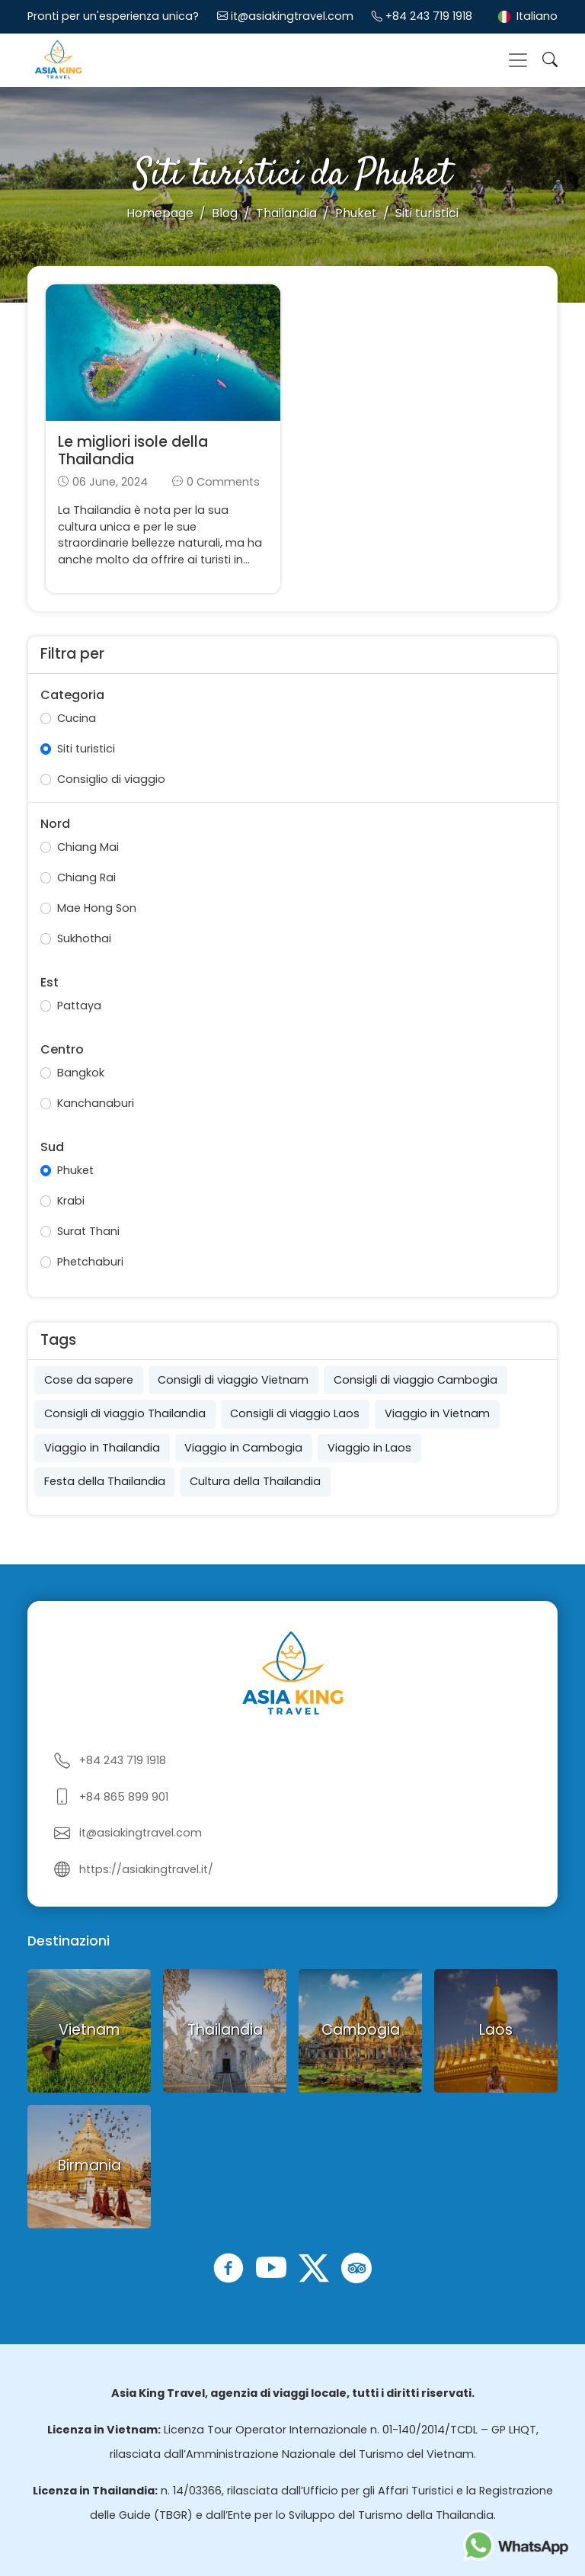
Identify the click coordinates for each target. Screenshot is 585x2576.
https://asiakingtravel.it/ (146, 1869)
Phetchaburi (90, 1261)
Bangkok (80, 1072)
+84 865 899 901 (123, 1796)
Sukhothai (84, 938)
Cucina (76, 718)
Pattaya (79, 1005)
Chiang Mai (88, 847)
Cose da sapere (88, 1379)
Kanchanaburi (95, 1103)
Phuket (75, 1170)
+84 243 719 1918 (428, 16)
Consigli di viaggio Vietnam (233, 1379)
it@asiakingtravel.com (292, 16)
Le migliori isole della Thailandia (133, 450)
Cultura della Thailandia (255, 1481)
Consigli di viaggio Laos (295, 1413)
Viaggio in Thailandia (102, 1447)
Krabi (71, 1200)
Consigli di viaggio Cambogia (415, 1379)
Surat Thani (88, 1231)
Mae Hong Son (96, 908)
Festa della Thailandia (104, 1481)
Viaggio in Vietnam (437, 1413)
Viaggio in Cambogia (243, 1447)
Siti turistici (86, 748)
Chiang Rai (86, 877)
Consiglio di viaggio (111, 779)
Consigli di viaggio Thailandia (125, 1413)
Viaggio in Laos (369, 1447)
